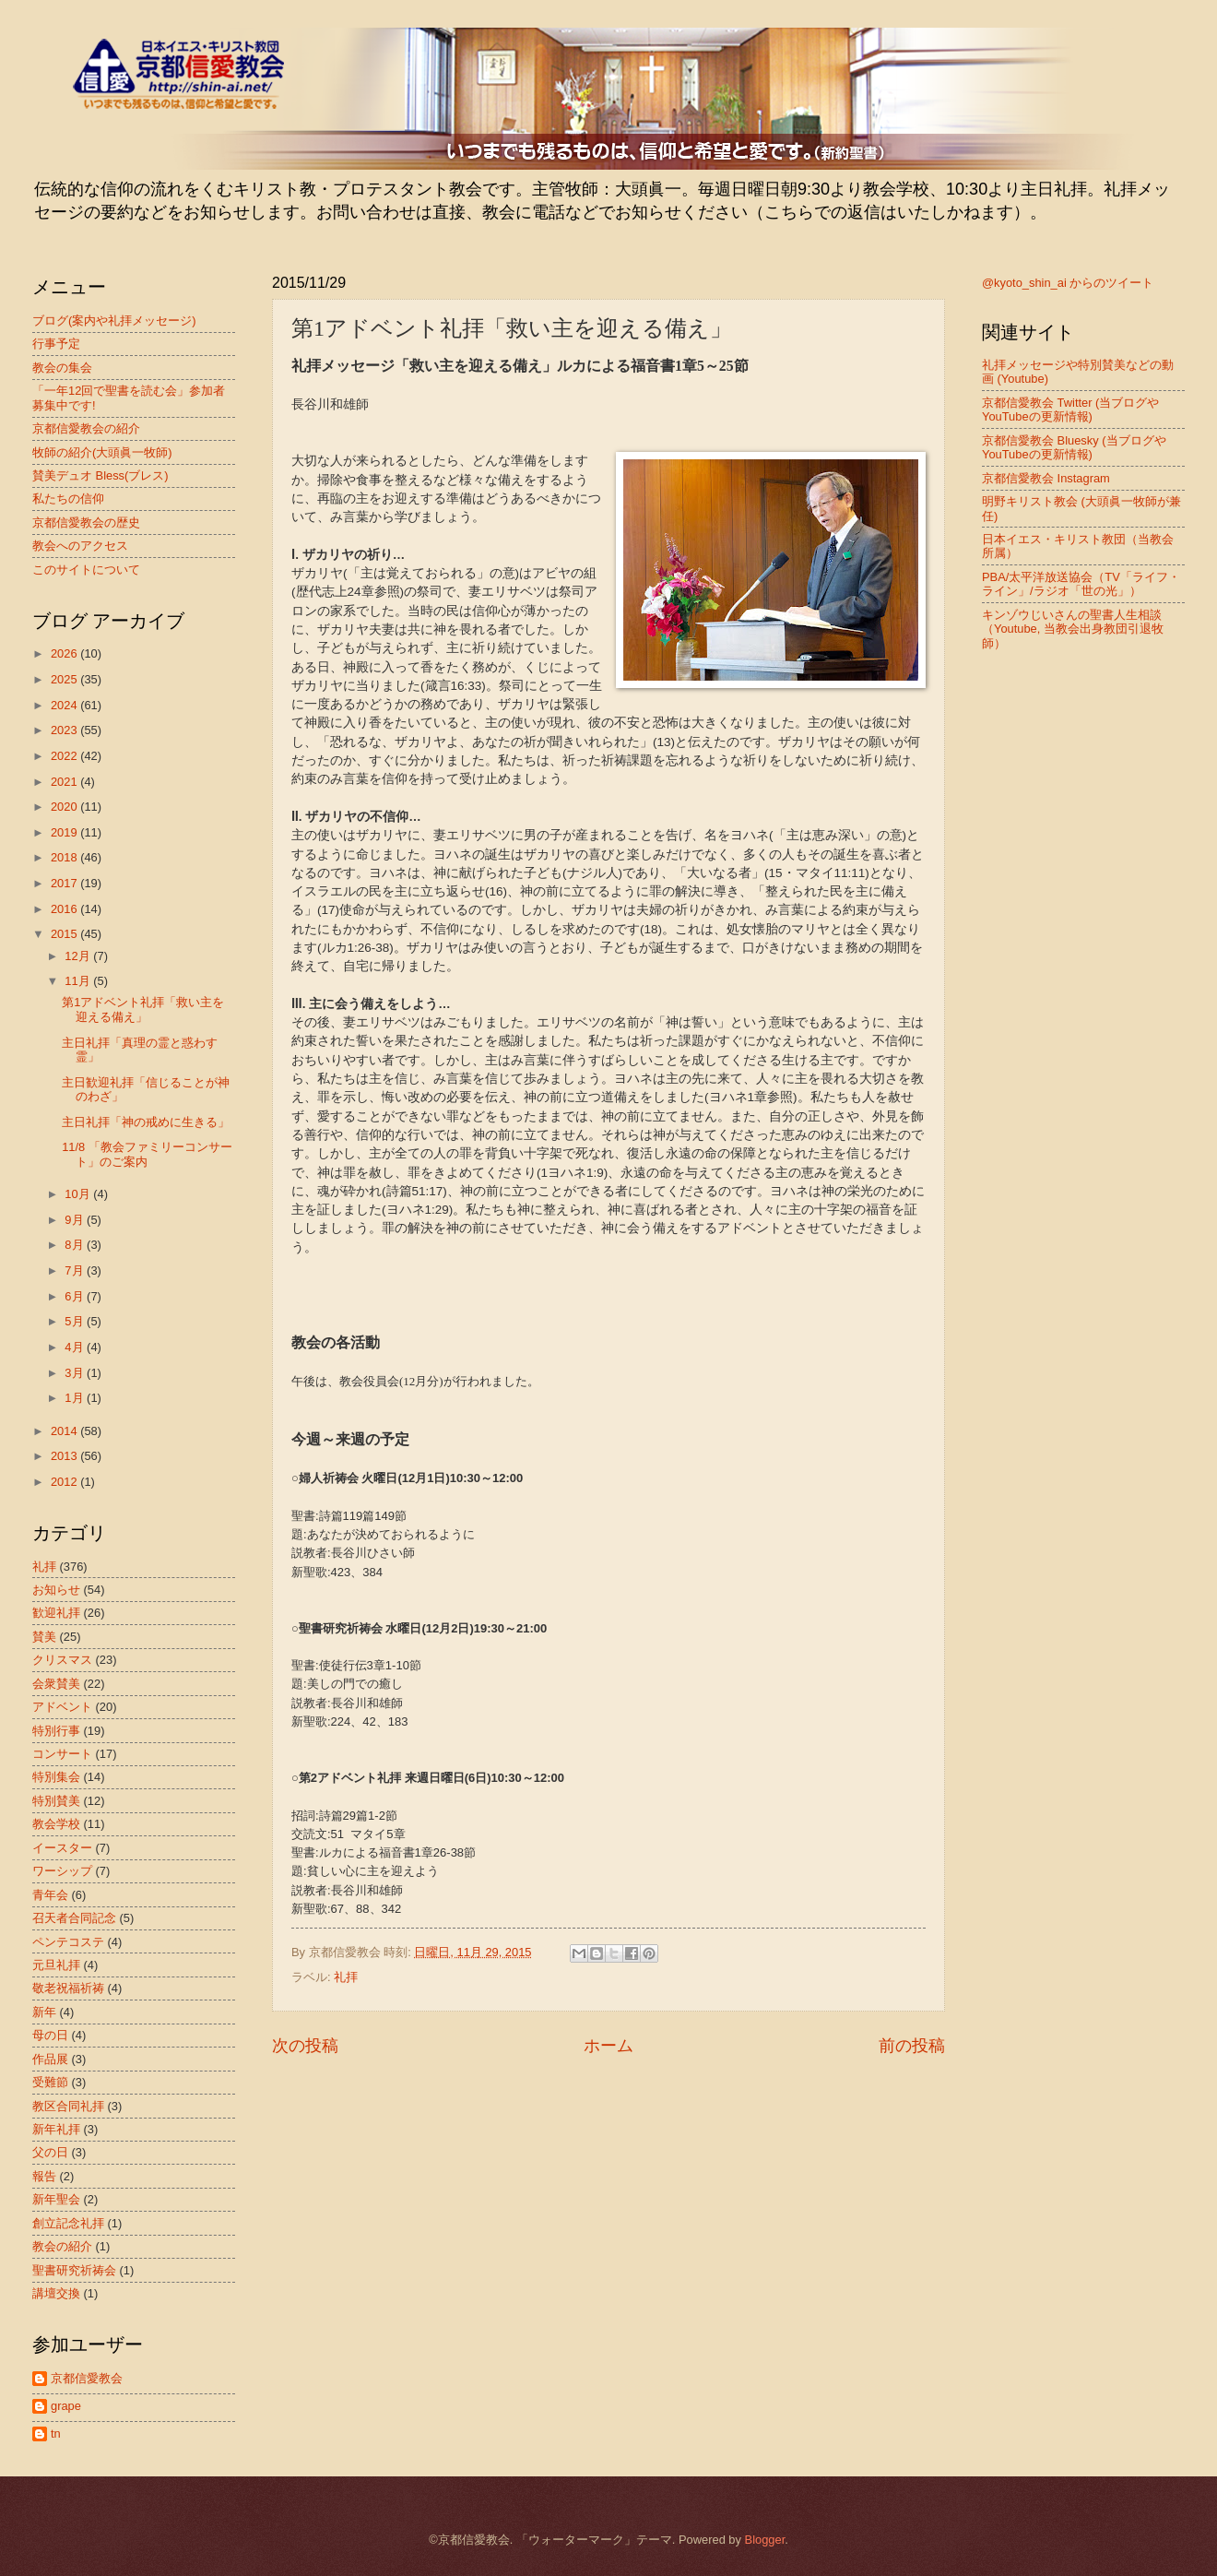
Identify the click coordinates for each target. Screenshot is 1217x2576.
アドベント (62, 1707)
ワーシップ (62, 1871)
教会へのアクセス (80, 545)
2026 (65, 653)
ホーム (608, 2045)
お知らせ (56, 1590)
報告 (44, 2176)
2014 (65, 1431)
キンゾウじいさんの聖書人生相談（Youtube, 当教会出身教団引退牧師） (1073, 629)
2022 (65, 756)
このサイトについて (86, 569)
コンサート (62, 1754)
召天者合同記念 (74, 1918)
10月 (79, 1194)
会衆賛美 (56, 1684)
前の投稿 (912, 2045)
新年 (44, 2012)
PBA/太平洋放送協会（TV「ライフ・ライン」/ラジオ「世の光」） (1081, 584)
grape (66, 2406)
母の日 (50, 2035)
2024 (65, 705)
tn (56, 2433)
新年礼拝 (56, 2129)
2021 (65, 782)
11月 (79, 981)
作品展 (50, 2059)
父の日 (50, 2152)
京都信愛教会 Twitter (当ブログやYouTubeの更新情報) (1070, 409)
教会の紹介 (62, 2246)
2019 (65, 832)
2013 (65, 1456)
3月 (76, 1373)
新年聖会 (56, 2199)
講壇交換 (56, 2293)
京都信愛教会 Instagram (1046, 478)
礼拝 (346, 1977)
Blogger (765, 2539)
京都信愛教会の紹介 (86, 428)
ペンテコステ (68, 1942)
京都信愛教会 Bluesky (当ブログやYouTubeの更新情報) (1074, 447)
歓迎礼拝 (56, 1613)
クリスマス (62, 1660)
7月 (76, 1270)
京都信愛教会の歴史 (86, 522)
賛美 (44, 1637)
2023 (65, 730)
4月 (76, 1347)
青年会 (50, 1895)
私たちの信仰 (68, 498)
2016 (65, 909)
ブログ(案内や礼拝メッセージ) (114, 320)
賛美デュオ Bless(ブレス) (100, 475)
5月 (76, 1321)
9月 (76, 1220)
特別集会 (56, 1777)
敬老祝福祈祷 (68, 1988)
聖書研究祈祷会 (74, 2270)
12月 (79, 956)
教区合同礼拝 (68, 2106)
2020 (65, 806)
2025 (65, 679)
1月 (76, 1398)
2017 (65, 883)
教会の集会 (62, 367)
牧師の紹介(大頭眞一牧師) (102, 452)
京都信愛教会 (87, 2378)
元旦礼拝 (56, 1965)
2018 (65, 857)
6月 (76, 1296)
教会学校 (56, 1824)
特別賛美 (56, 1801)
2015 (65, 934)
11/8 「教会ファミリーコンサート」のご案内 (147, 1154)
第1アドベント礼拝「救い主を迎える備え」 (143, 1009)
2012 (65, 1482)
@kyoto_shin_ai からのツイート (1067, 283)
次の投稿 (305, 2045)
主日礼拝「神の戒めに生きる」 (146, 1122)
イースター (62, 1848)
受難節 (50, 2082)
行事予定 (56, 343)
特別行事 (56, 1731)
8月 (76, 1245)
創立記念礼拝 (68, 2223)
